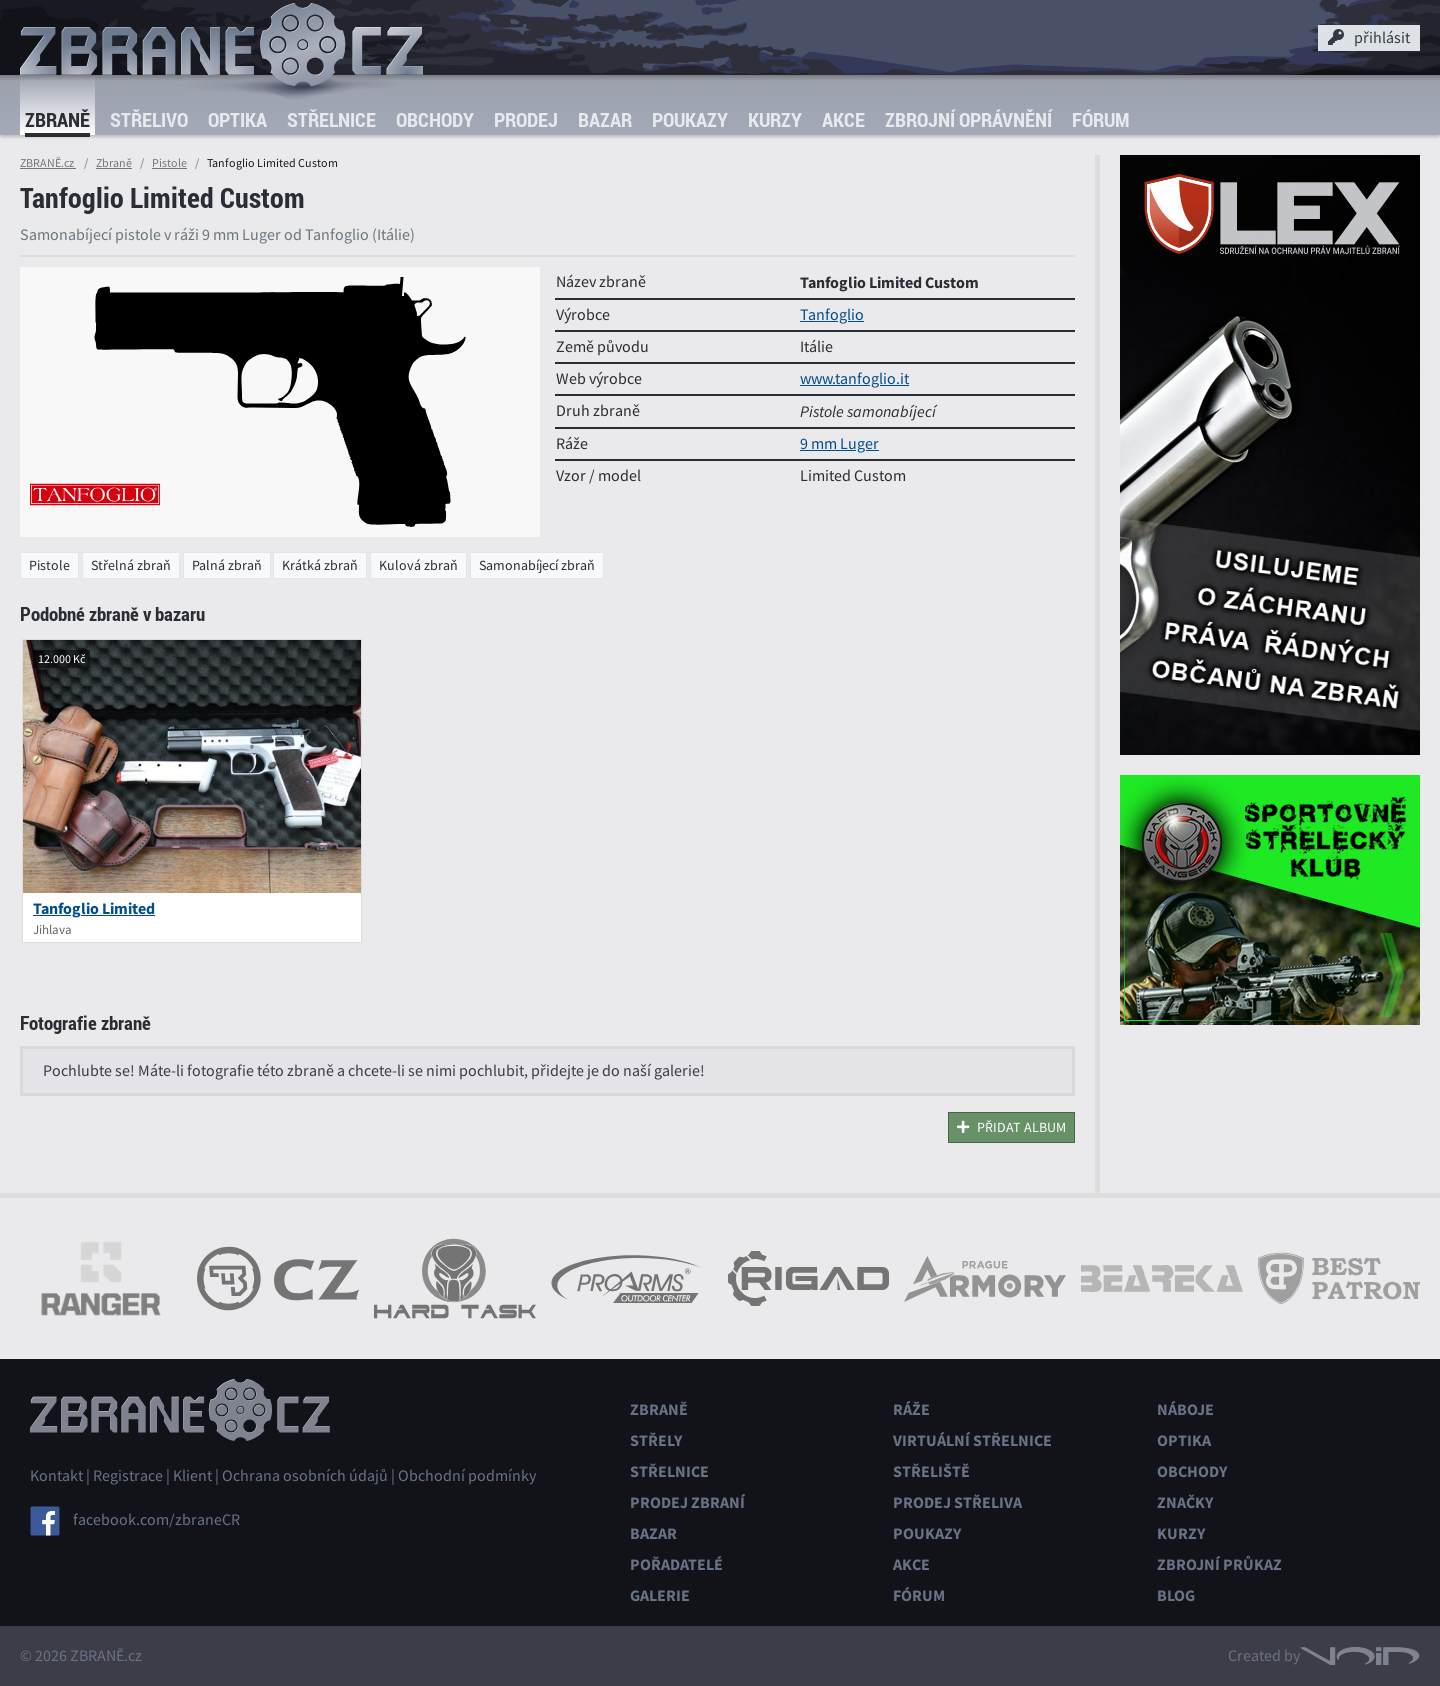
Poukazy (690, 119)
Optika (237, 119)
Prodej (526, 119)
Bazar (605, 119)
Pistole (169, 163)
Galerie (660, 1595)
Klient (192, 1476)
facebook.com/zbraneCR (156, 1520)
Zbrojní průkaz (1219, 1564)
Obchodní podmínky (467, 1476)
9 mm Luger (839, 444)
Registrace (128, 1476)
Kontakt (56, 1476)
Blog (1176, 1595)
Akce (843, 119)
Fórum (1100, 119)
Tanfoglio (832, 315)
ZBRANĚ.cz (48, 163)
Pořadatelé (676, 1564)
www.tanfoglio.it (854, 379)
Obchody (435, 119)
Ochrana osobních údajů (305, 1476)
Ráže (911, 1409)
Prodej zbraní (687, 1502)
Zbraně (57, 119)
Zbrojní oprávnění (968, 119)
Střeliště (931, 1471)
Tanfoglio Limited (94, 908)
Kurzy (775, 119)
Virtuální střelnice (972, 1440)
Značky (1185, 1502)
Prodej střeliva (957, 1502)
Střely (656, 1440)
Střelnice (331, 119)
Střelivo (149, 119)
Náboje (1185, 1409)
